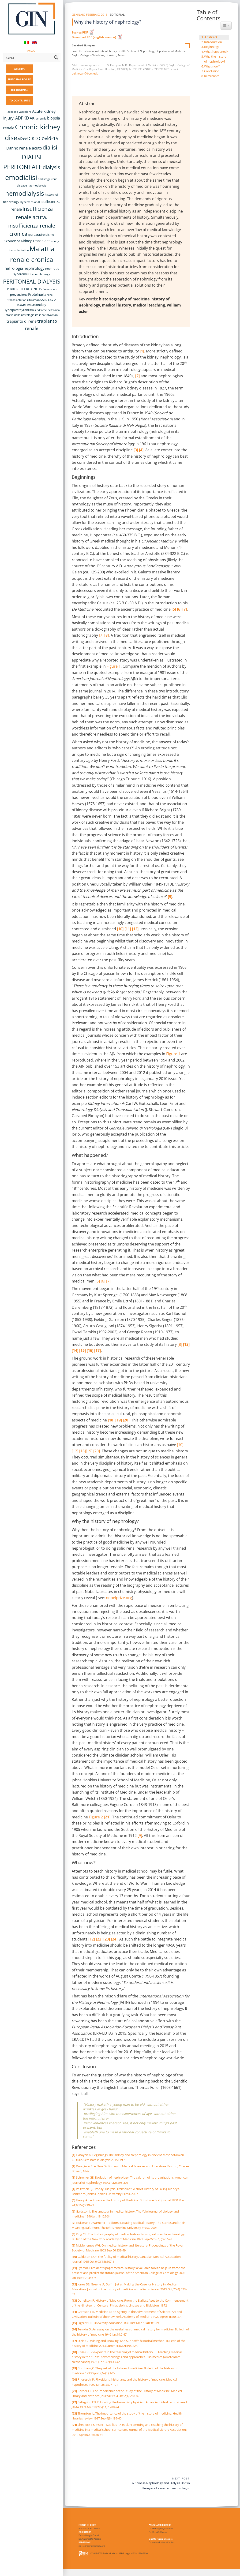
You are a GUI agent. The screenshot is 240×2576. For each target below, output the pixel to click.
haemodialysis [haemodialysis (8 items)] (37, 185)
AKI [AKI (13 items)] (32, 118)
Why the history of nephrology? (215, 59)
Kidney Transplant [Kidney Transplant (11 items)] (35, 241)
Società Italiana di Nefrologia (116, 2553)
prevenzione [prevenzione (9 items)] (18, 294)
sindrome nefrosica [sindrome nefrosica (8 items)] (47, 310)
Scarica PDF (80, 32)
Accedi (31, 50)
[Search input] (28, 57)
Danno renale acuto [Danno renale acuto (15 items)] (24, 148)
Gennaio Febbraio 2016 (89, 14)
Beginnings (211, 47)
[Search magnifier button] (56, 57)
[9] (139, 1835)
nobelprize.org (119, 1597)
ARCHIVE (19, 69)
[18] (82, 1451)
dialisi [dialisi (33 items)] (50, 147)
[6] (102, 1281)
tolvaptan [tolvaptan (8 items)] (51, 315)
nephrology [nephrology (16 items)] (34, 268)
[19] (89, 1451)
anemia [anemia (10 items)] (41, 118)
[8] (179, 1344)
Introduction (213, 42)
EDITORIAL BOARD (19, 79)
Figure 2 (96, 1817)
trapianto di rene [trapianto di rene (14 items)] (22, 321)
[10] (180, 1444)
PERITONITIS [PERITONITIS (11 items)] (32, 289)
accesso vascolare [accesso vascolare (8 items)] (19, 111)
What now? (212, 66)
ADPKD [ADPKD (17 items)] (22, 118)
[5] (97, 1281)
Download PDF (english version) (94, 37)
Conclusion (212, 71)
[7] (100, 635)
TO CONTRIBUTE (19, 100)
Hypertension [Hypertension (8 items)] (29, 202)
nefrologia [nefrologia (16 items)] (13, 268)
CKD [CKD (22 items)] (33, 138)
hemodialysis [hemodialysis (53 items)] (24, 193)
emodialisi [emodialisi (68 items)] (21, 177)
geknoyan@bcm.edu (85, 73)
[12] (75, 1451)
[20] (96, 1451)
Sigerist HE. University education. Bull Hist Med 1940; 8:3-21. (116, 2323)
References (211, 76)
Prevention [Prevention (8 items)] (49, 289)
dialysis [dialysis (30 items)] (51, 167)
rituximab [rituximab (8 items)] (33, 300)
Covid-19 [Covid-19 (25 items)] (49, 138)
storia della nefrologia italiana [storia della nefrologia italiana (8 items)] (25, 315)
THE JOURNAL (19, 90)
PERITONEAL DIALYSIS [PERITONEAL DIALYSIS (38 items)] (31, 281)
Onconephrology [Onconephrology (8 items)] (39, 274)
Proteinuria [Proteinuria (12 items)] (37, 294)
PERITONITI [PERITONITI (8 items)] (14, 289)
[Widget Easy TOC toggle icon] (226, 26)
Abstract (211, 37)
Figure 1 (114, 666)
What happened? (216, 51)
